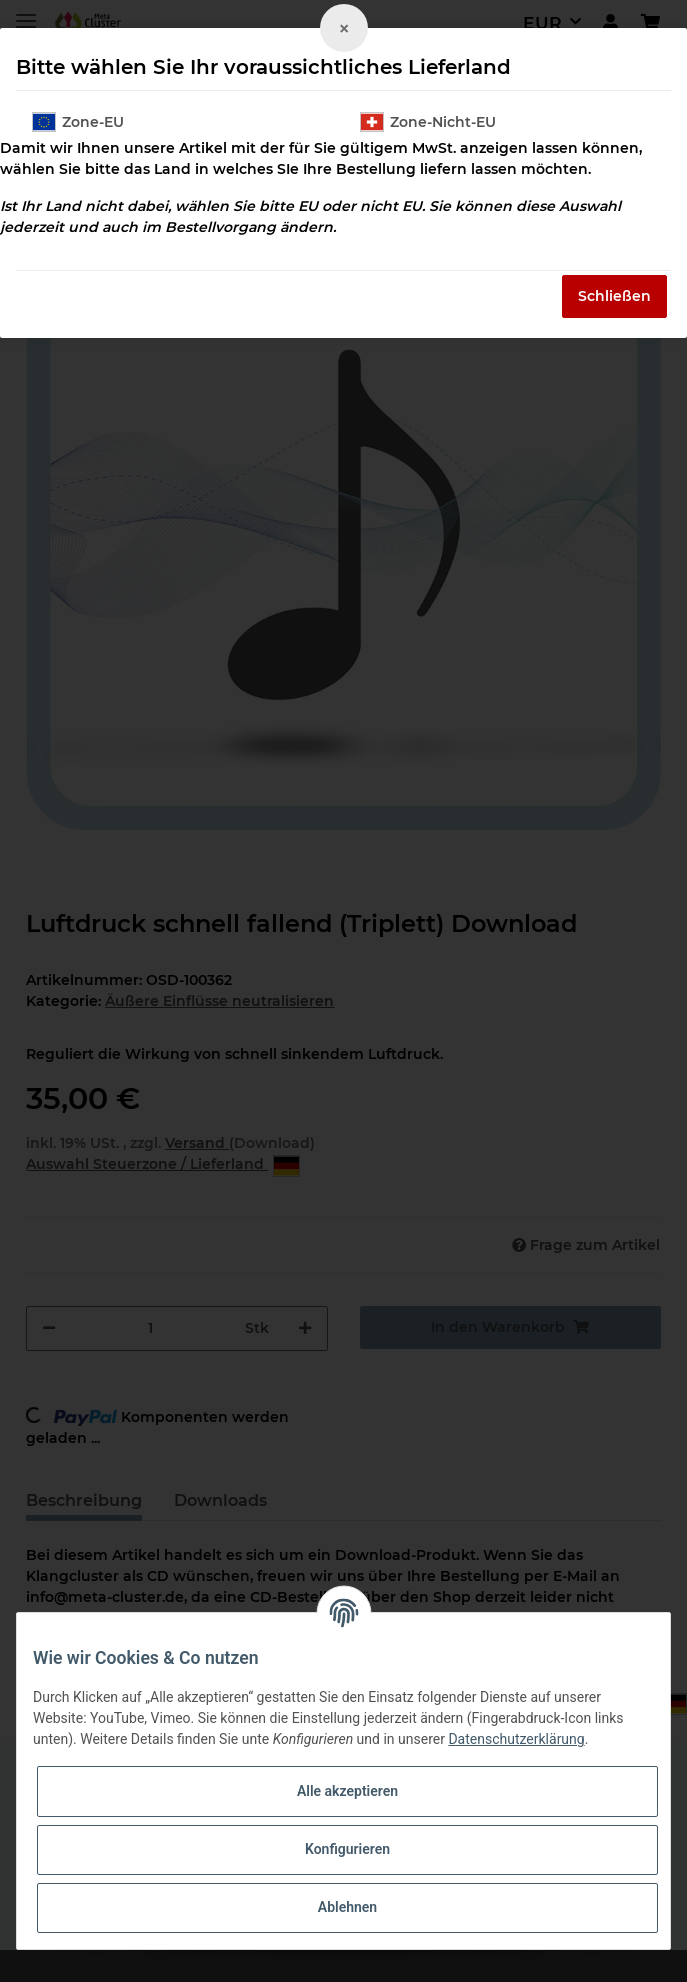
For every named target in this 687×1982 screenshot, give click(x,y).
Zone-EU (78, 122)
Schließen (614, 296)
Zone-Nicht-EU (428, 122)
